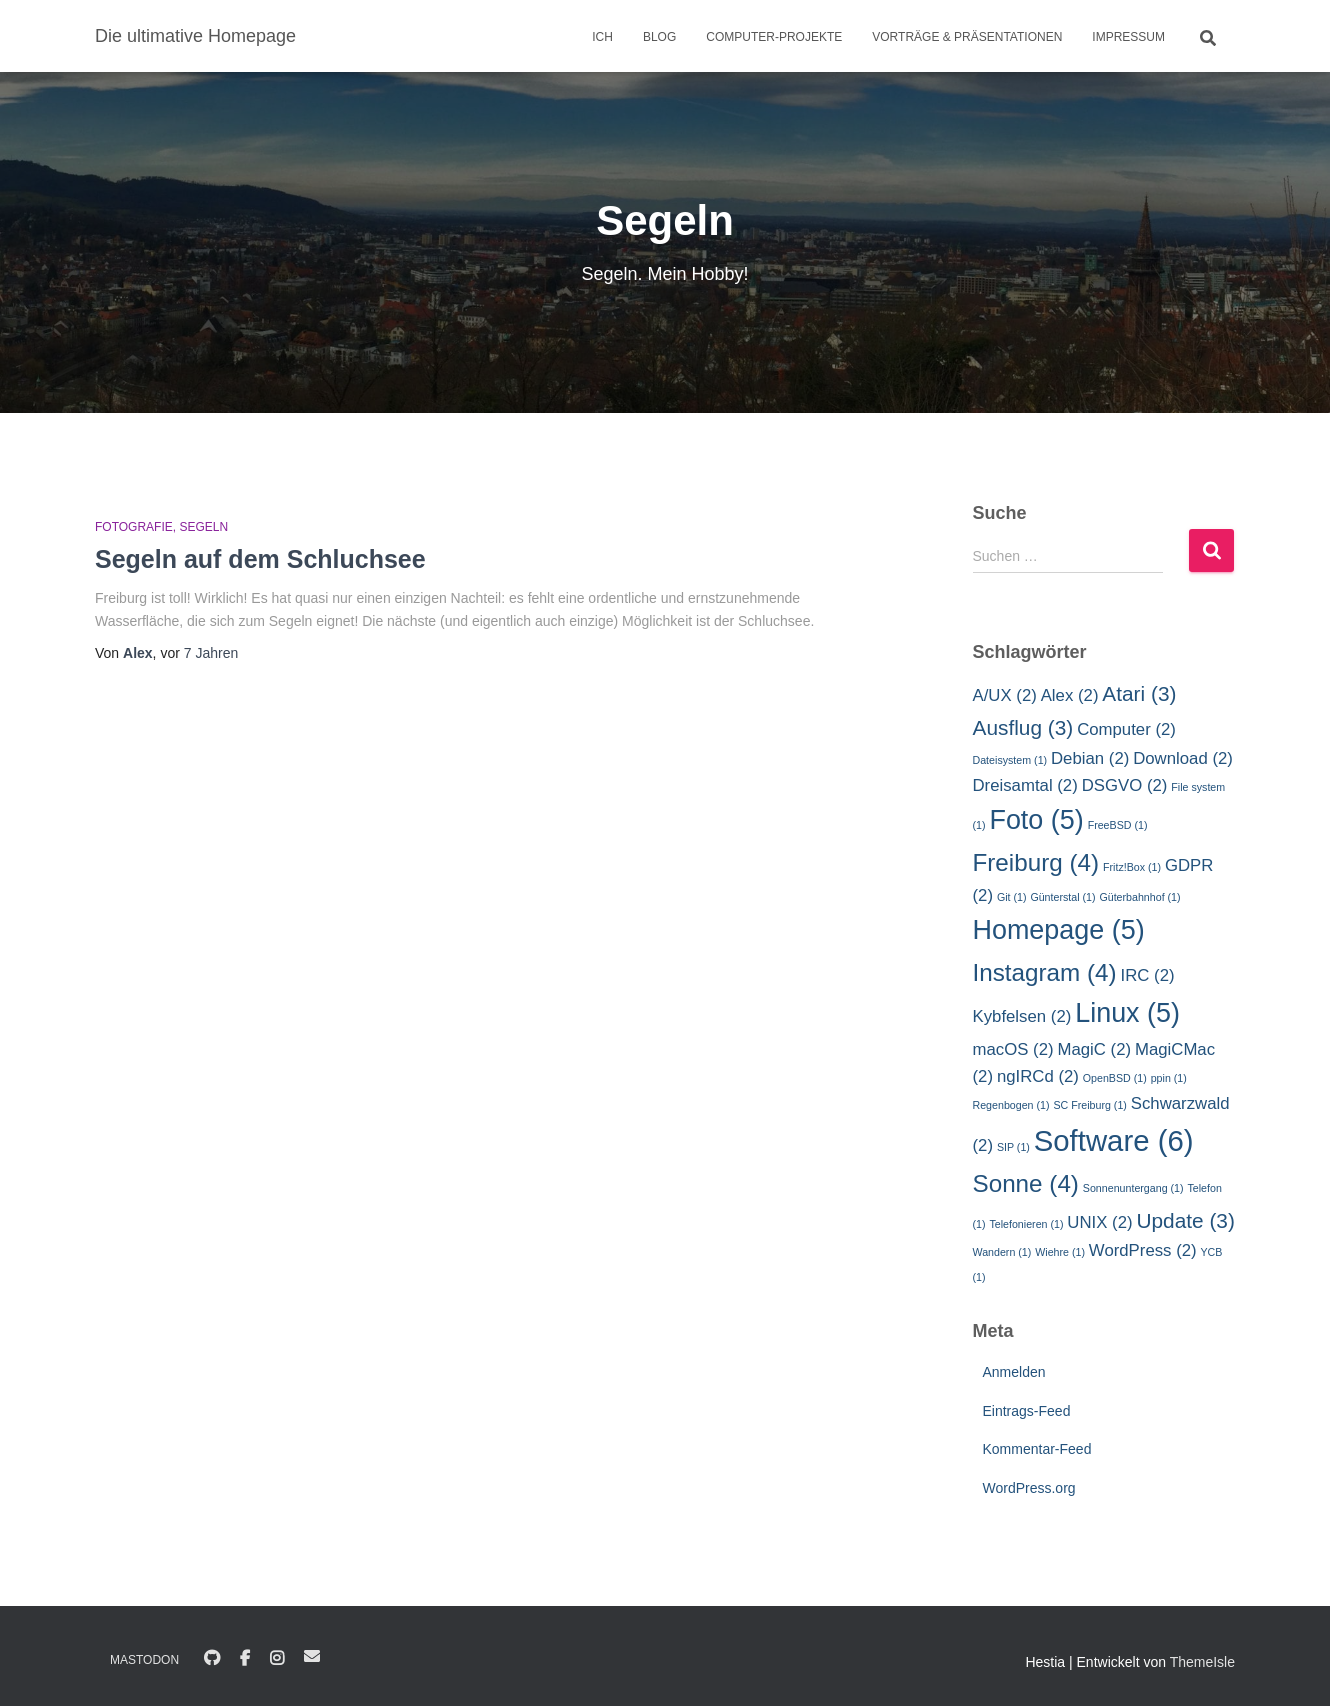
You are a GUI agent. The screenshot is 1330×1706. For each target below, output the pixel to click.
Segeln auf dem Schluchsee (260, 559)
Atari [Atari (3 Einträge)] (1139, 693)
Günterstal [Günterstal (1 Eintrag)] (1062, 897)
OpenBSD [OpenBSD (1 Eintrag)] (1115, 1078)
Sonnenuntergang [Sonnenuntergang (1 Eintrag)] (1133, 1188)
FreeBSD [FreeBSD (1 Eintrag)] (1118, 825)
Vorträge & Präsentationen (967, 37)
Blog (659, 37)
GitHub (212, 1659)
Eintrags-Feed (1027, 1411)
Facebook (245, 1659)
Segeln (203, 527)
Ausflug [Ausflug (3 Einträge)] (1023, 727)
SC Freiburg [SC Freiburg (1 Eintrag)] (1089, 1105)
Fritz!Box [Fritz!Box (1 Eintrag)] (1132, 867)
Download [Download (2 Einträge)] (1183, 758)
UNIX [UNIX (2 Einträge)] (1099, 1222)
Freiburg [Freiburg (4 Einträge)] (1036, 862)
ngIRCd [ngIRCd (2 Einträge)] (1038, 1076)
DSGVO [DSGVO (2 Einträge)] (1125, 785)
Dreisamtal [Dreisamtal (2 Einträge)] (1025, 785)
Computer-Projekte (774, 37)
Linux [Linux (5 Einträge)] (1127, 1013)
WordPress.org (1029, 1488)
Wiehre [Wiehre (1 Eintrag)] (1060, 1252)
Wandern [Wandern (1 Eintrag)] (1002, 1252)
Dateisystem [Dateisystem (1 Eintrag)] (1010, 760)
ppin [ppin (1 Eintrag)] (1169, 1078)
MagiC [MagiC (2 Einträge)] (1094, 1049)
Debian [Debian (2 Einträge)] (1090, 758)
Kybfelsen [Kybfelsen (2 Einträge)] (1022, 1016)
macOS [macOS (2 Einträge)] (1013, 1049)
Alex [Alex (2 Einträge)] (1070, 695)
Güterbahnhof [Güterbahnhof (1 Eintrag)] (1139, 897)
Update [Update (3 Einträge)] (1185, 1220)
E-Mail (312, 1656)
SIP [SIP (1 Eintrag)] (1013, 1147)
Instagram (277, 1659)
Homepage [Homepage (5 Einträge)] (1059, 930)
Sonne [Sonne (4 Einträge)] (1026, 1183)
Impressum (1128, 37)
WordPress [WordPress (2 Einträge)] (1143, 1250)
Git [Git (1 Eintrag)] (1012, 897)
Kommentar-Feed (1037, 1449)
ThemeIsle (1202, 1662)
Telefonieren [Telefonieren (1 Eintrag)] (1026, 1224)
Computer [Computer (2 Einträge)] (1126, 729)
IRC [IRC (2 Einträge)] (1148, 975)
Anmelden (1014, 1372)
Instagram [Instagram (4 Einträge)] (1045, 972)
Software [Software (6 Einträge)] (1114, 1140)
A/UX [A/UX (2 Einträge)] (1005, 695)
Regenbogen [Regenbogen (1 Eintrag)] (1011, 1105)
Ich (602, 37)
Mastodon (144, 1660)
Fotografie (134, 527)
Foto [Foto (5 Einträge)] (1036, 820)
